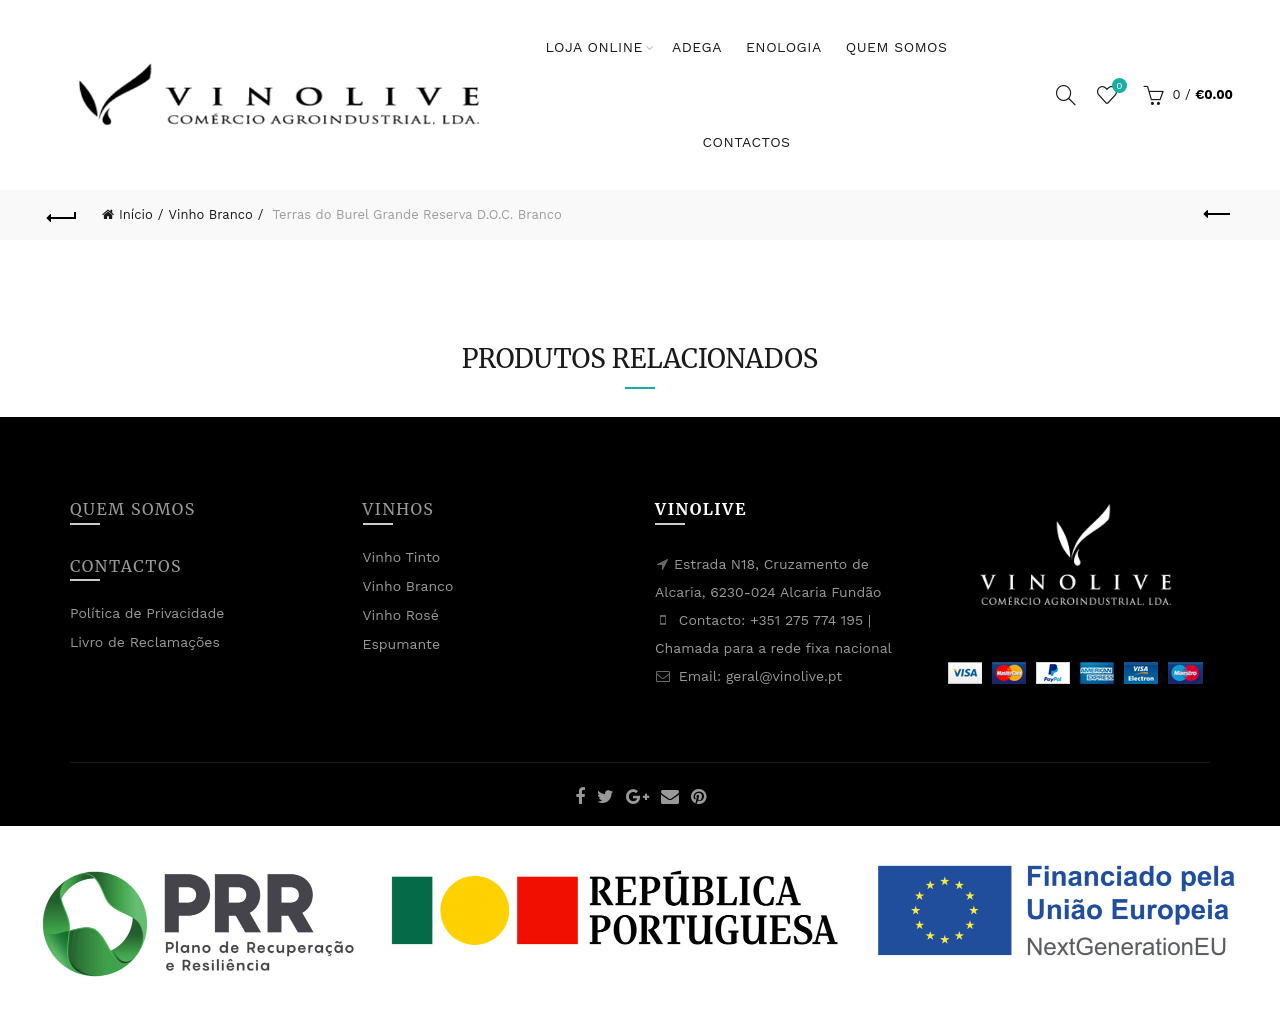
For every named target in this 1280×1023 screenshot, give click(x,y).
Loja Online (594, 47)
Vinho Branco (211, 214)
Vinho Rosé (401, 615)
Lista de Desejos (1117, 86)
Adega (697, 47)
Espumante (402, 644)
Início (136, 214)
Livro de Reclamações (145, 642)
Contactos (746, 142)
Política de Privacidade (147, 613)
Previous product (1218, 214)
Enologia (784, 47)
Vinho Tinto (402, 557)
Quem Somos (897, 47)
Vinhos (399, 509)
